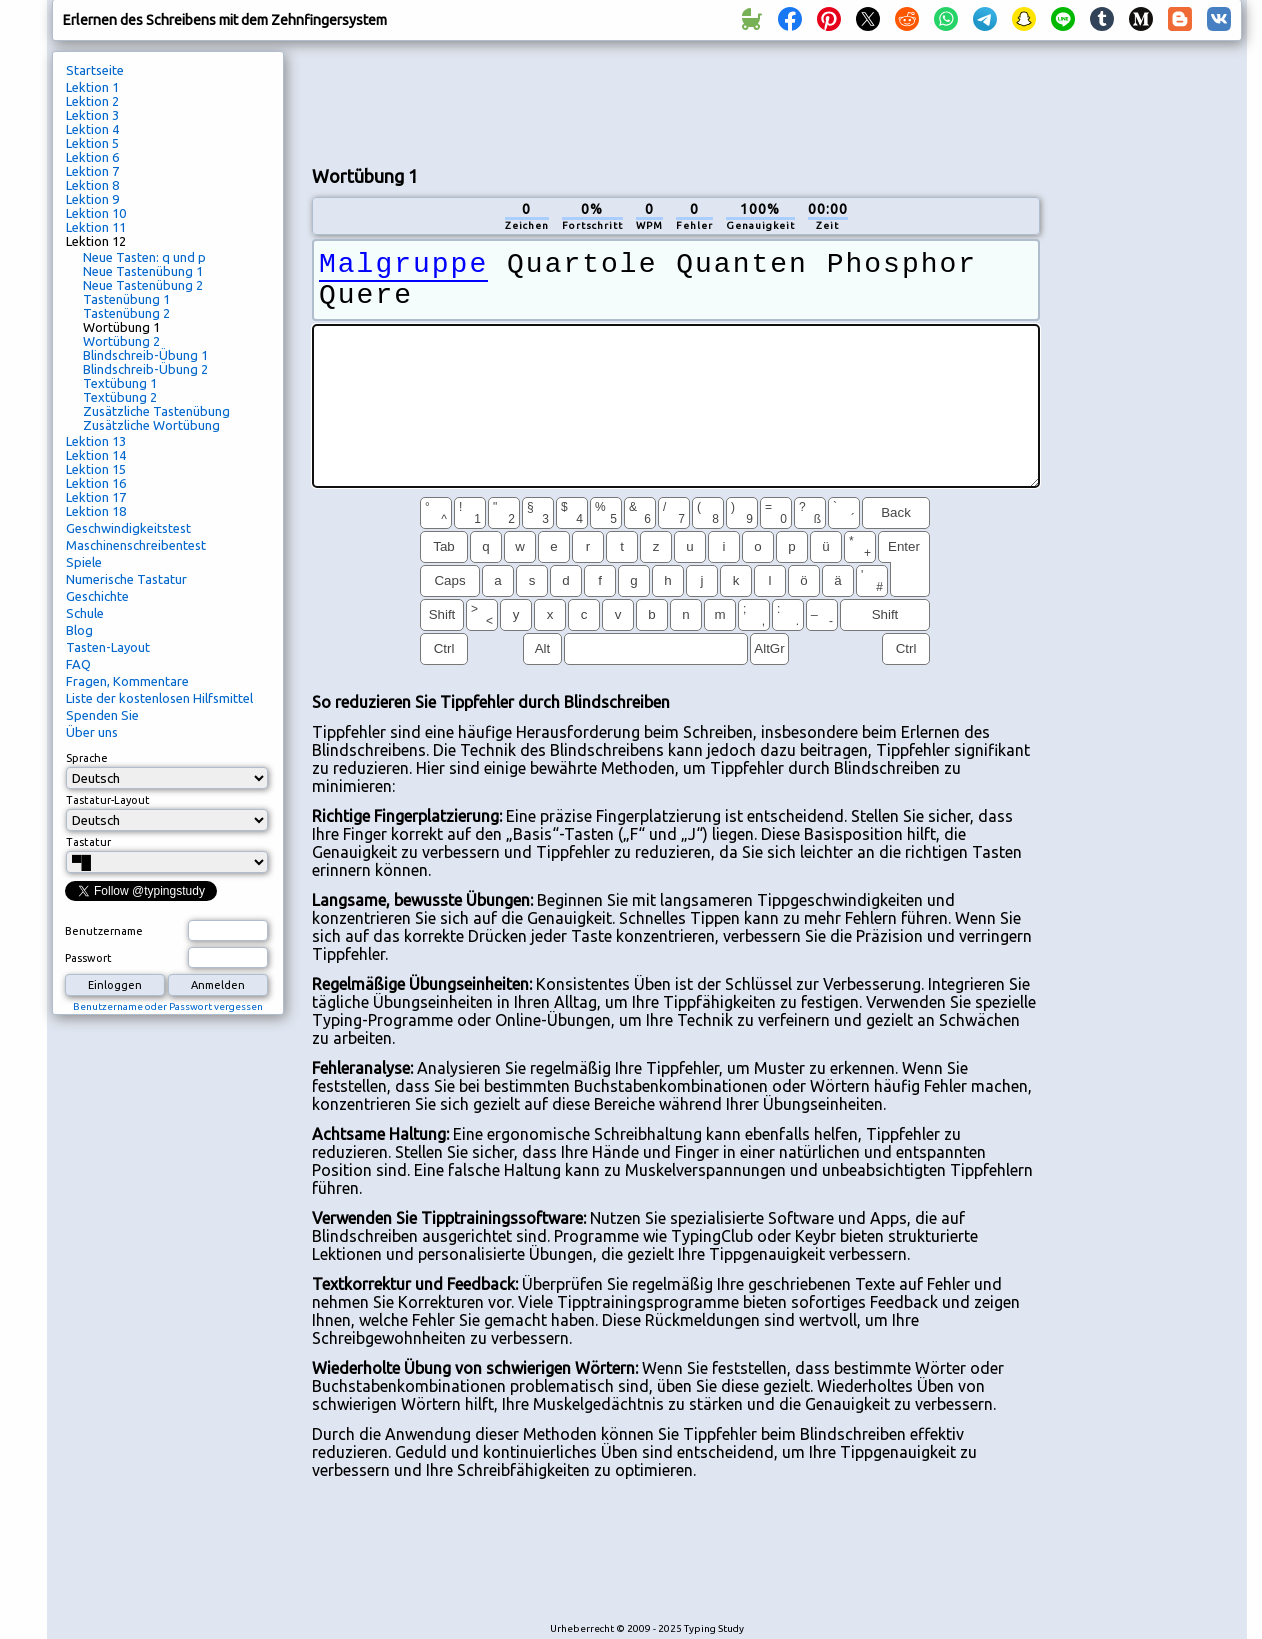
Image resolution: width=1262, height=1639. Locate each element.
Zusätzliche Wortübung (151, 425)
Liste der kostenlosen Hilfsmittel (159, 698)
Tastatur (88, 842)
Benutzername (104, 931)
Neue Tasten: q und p (144, 257)
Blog (79, 630)
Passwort (88, 958)
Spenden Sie (102, 715)
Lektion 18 (96, 511)
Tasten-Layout (108, 647)
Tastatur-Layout (108, 800)
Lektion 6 (92, 157)
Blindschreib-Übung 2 (145, 369)
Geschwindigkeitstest (128, 528)
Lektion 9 (92, 199)
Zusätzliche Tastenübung (156, 411)
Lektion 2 (92, 101)
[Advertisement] (676, 101)
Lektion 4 (92, 129)
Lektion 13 (96, 441)
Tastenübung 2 (126, 313)
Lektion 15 (96, 469)
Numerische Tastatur (126, 579)
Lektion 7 (92, 171)
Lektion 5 (92, 143)
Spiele (84, 562)
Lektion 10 (96, 213)
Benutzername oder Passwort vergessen (168, 1006)
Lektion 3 (92, 115)
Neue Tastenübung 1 (143, 271)
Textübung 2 (120, 397)
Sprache (87, 758)
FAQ (78, 664)
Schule (85, 613)
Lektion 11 (96, 227)
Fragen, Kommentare (127, 681)
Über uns (92, 732)
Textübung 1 (120, 383)
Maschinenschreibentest (136, 545)
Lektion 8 (92, 185)
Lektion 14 (96, 455)
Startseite (95, 70)
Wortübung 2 (121, 341)
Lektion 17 (96, 497)
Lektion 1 (92, 87)
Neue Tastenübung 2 (143, 285)
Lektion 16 (96, 483)
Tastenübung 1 (126, 299)
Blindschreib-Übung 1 (145, 355)
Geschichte (97, 596)
